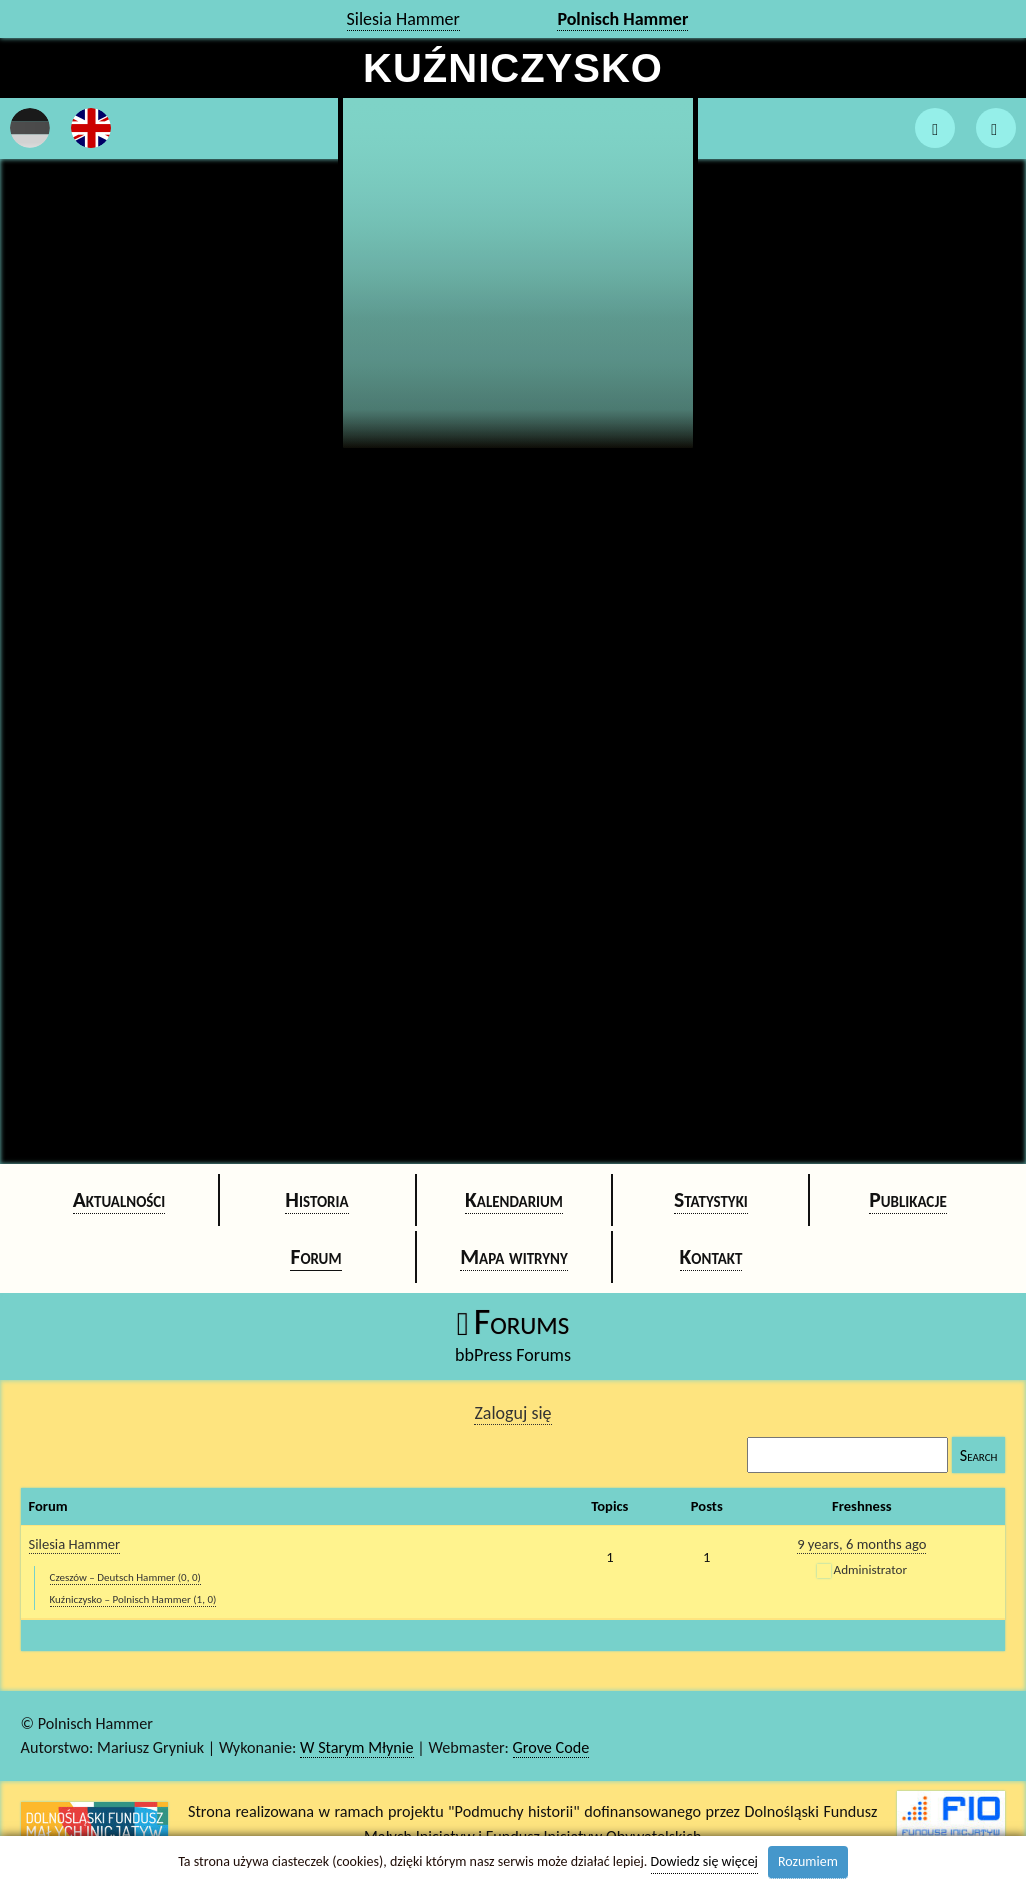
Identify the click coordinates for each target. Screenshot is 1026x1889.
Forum (315, 1256)
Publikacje (907, 1199)
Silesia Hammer (403, 19)
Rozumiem (808, 1861)
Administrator (870, 1570)
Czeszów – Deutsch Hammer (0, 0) (125, 1577)
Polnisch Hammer (622, 19)
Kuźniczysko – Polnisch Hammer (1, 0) (133, 1599)
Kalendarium (514, 1199)
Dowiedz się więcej (704, 1861)
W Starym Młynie (357, 1747)
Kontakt (711, 1256)
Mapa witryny (514, 1256)
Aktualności (119, 1199)
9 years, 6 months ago (861, 1544)
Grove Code (551, 1747)
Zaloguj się (512, 1413)
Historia (316, 1199)
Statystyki (711, 1199)
